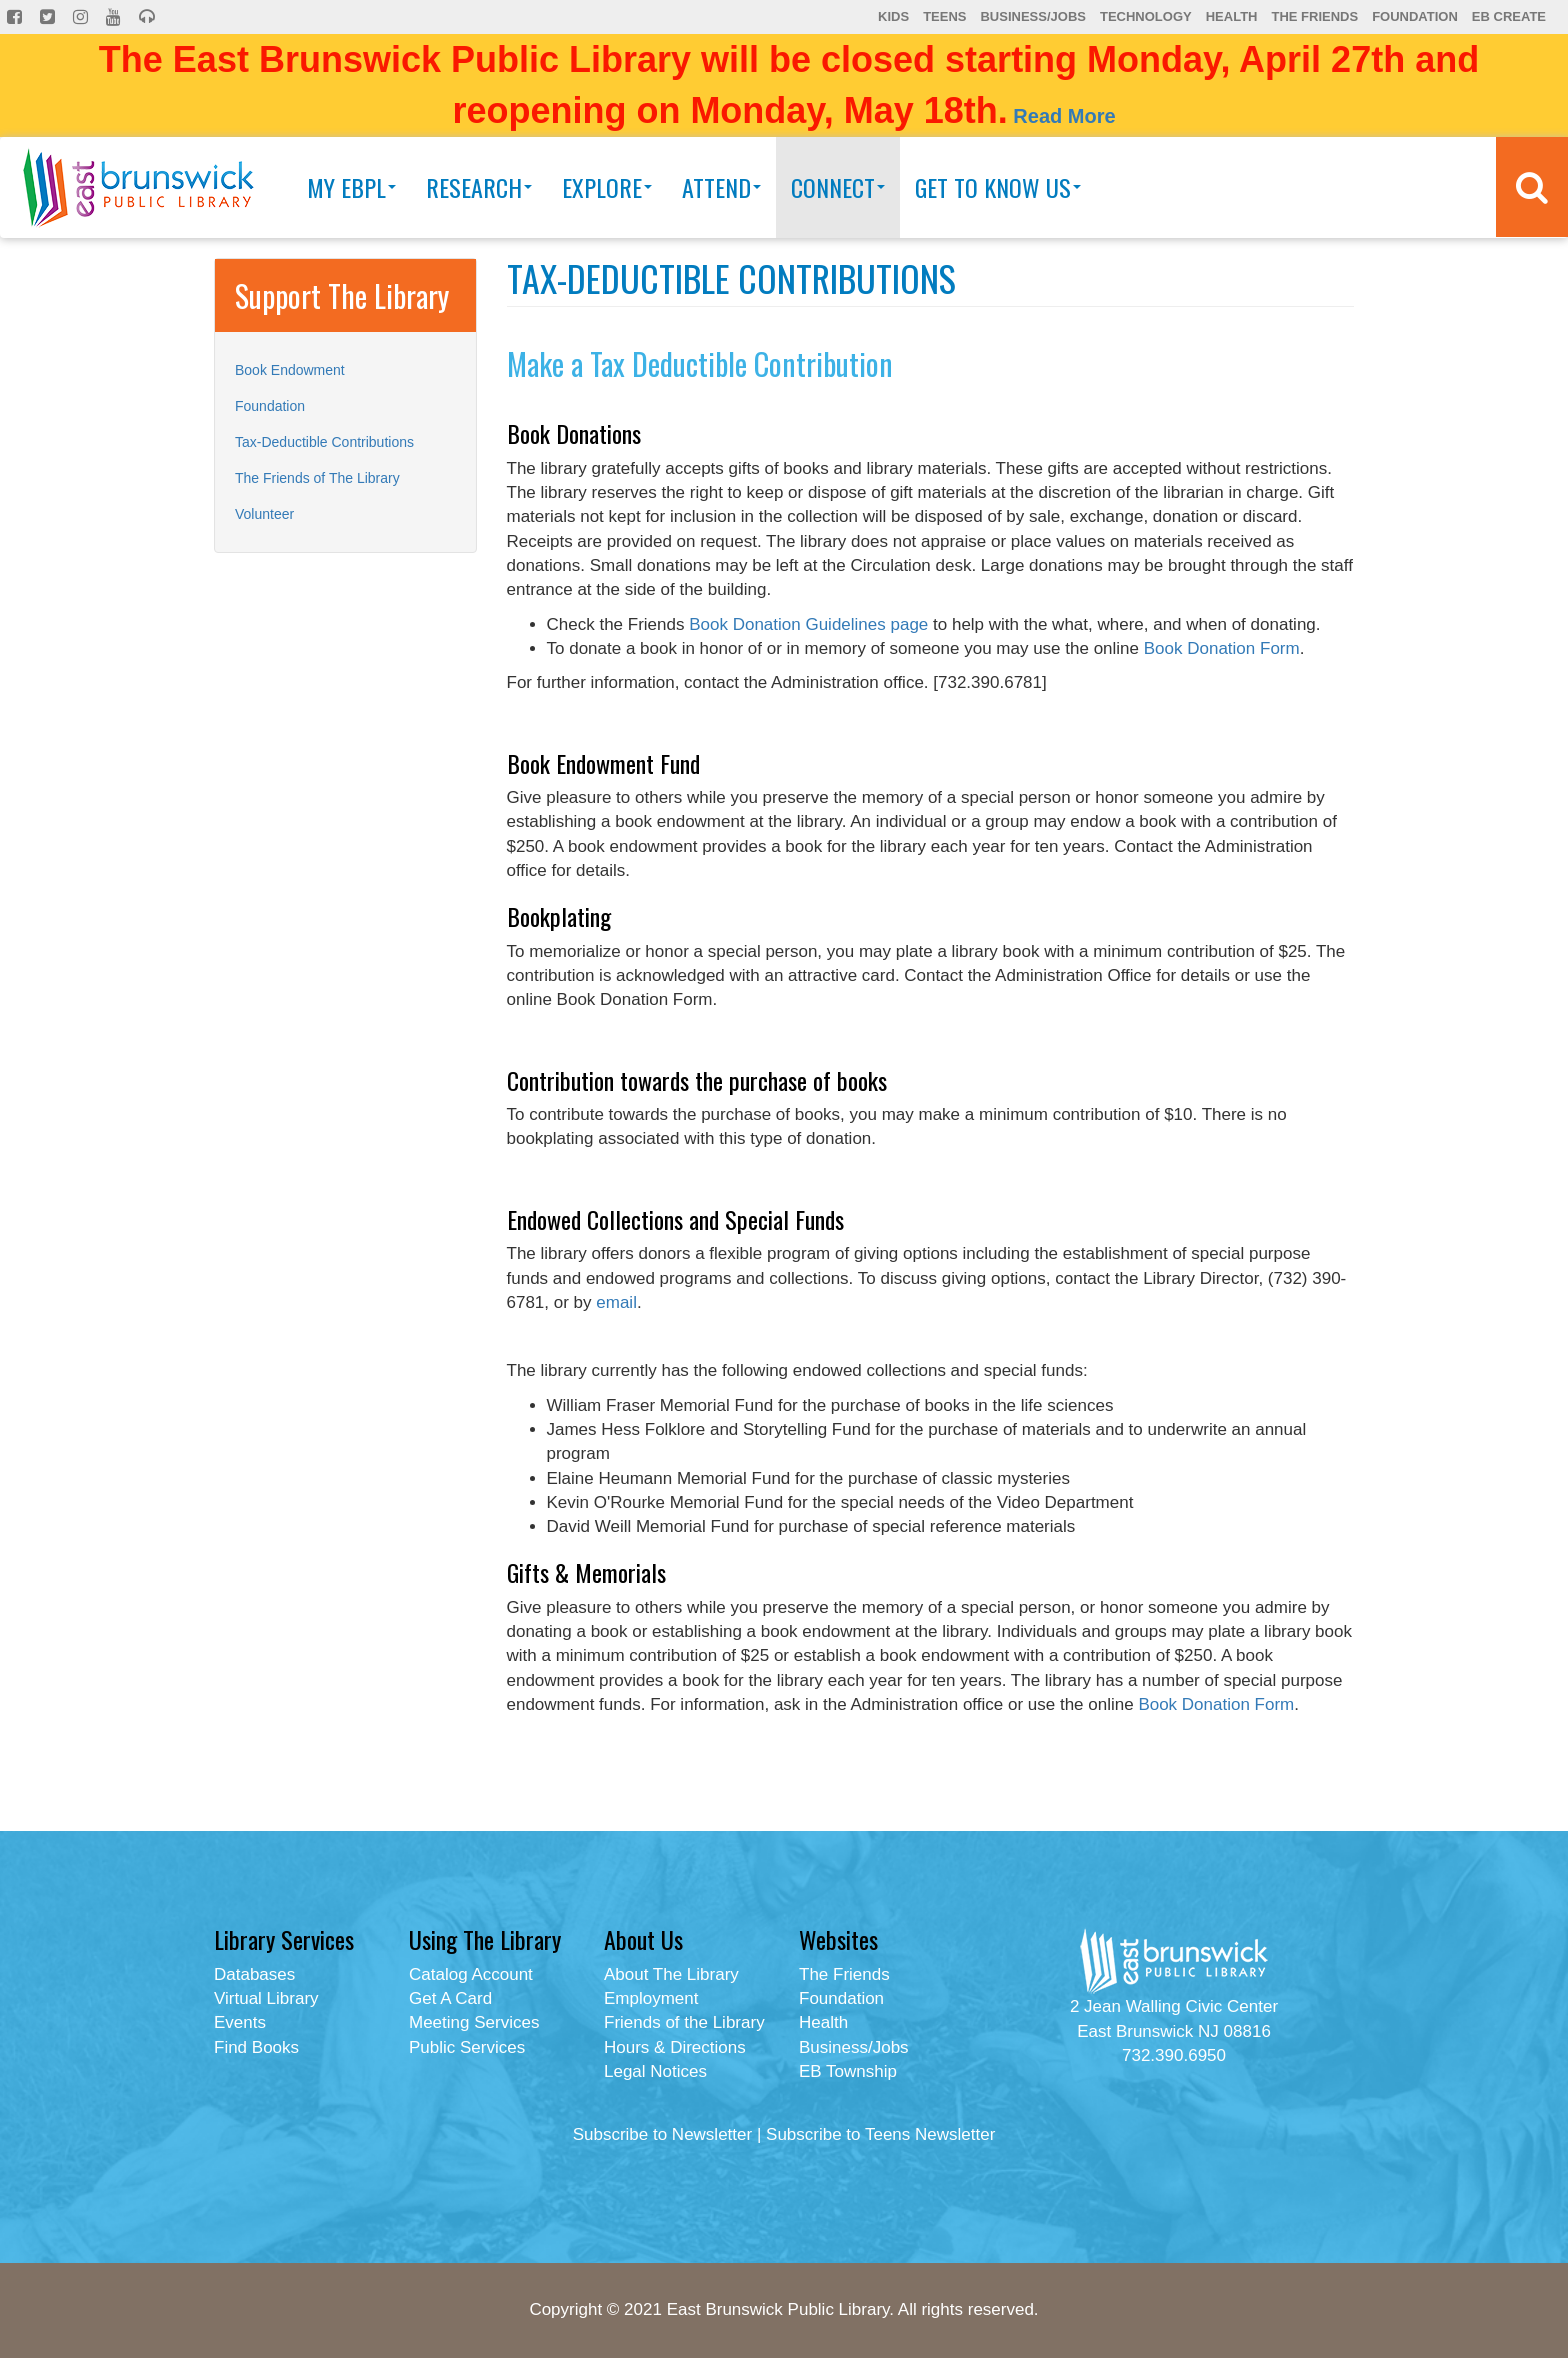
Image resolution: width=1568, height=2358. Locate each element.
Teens (944, 16)
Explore (607, 187)
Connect (838, 187)
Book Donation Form (1222, 648)
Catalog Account (471, 1974)
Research (479, 187)
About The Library (671, 1974)
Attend (721, 187)
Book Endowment (290, 370)
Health (1232, 16)
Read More (1064, 116)
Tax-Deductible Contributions (324, 442)
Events (240, 2022)
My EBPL (351, 187)
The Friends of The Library (317, 478)
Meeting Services (474, 2022)
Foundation (1415, 16)
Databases (254, 1974)
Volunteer (264, 514)
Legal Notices (655, 2071)
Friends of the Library (684, 2022)
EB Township (848, 2071)
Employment (651, 1998)
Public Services (467, 2047)
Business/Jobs (1032, 16)
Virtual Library (266, 1998)
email (616, 1302)
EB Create (1509, 16)
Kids (893, 16)
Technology (1146, 16)
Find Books (256, 2047)
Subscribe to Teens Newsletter (880, 2134)
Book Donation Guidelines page (808, 624)
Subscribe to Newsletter (663, 2134)
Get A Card (450, 1998)
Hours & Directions (675, 2047)
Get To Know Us (998, 187)
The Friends (1314, 16)
